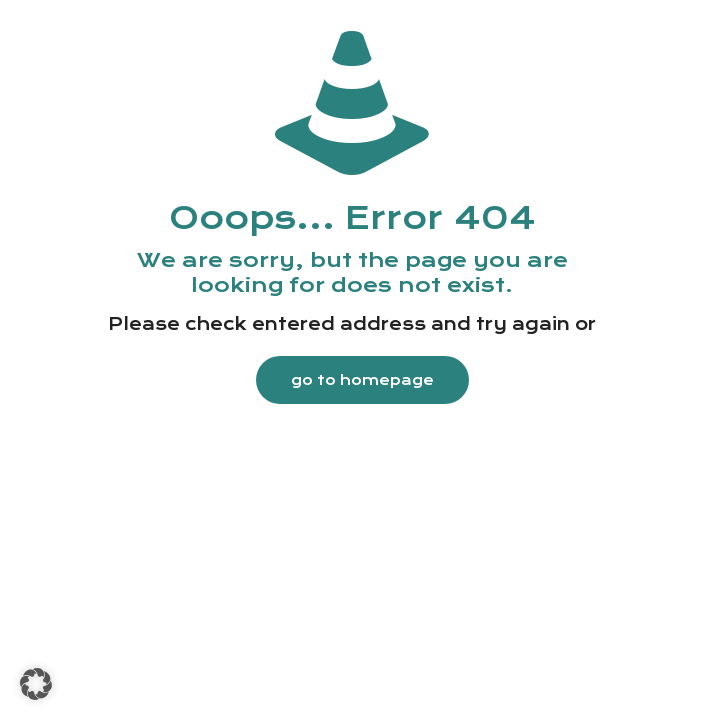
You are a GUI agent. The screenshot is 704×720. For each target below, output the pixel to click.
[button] (36, 684)
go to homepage (362, 380)
